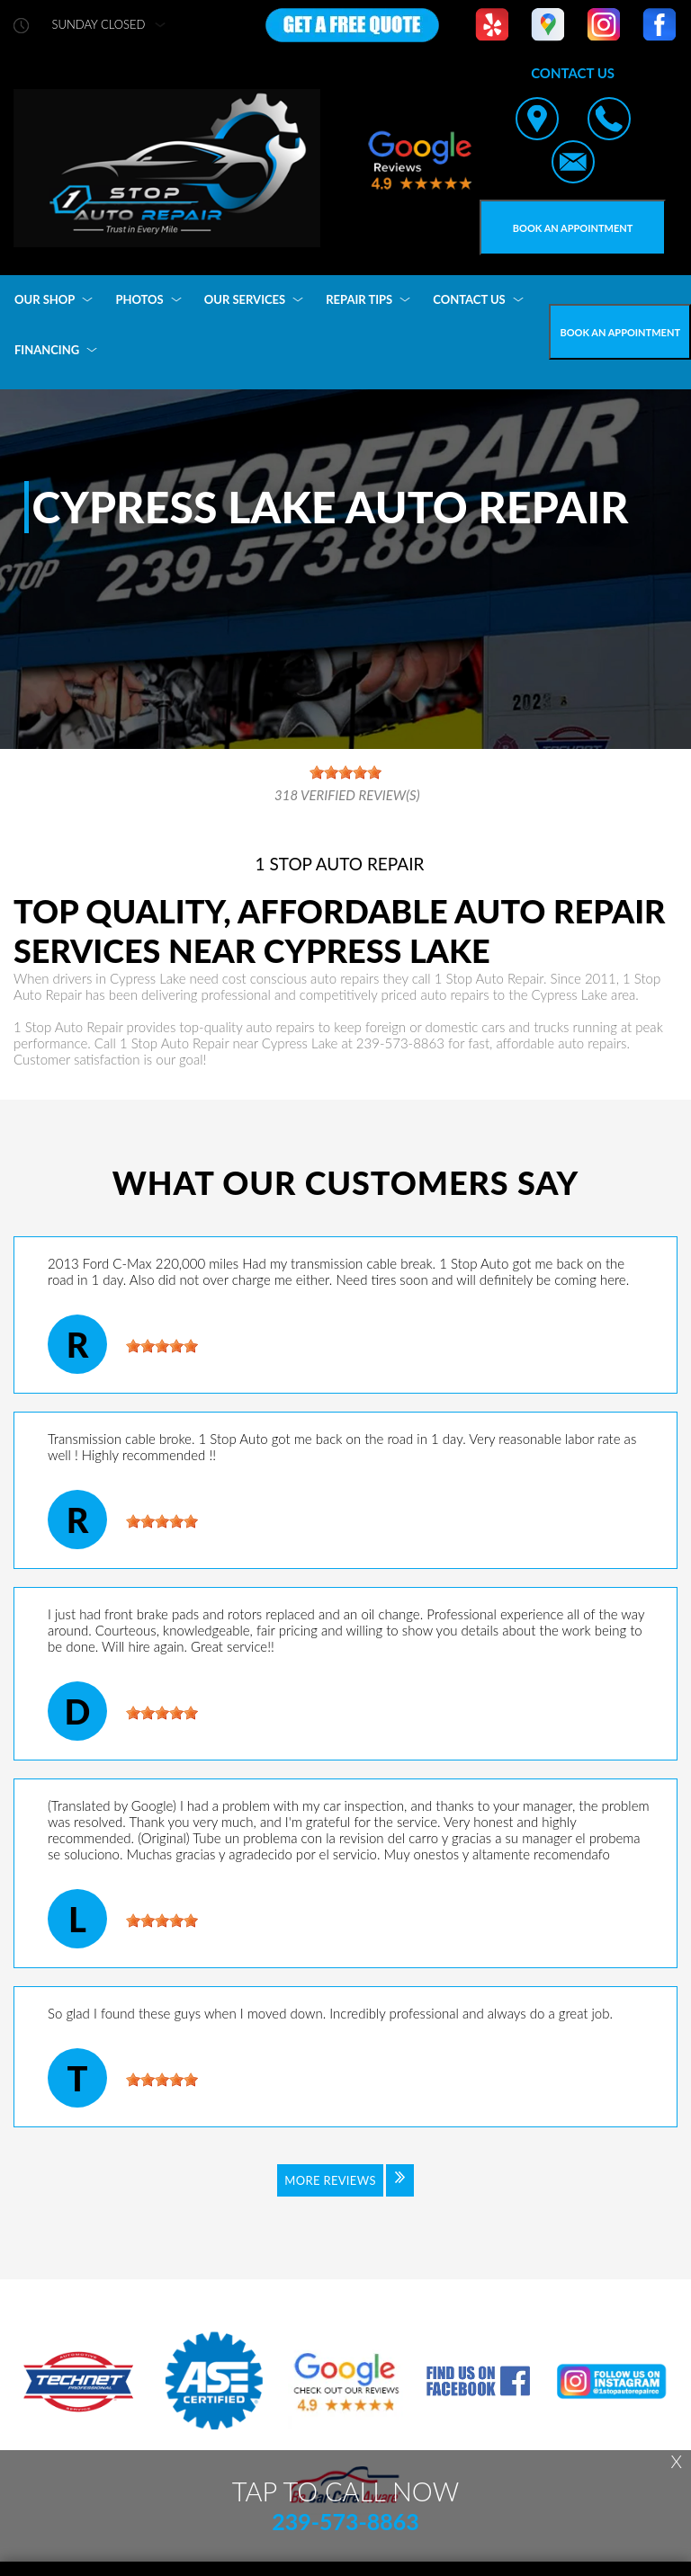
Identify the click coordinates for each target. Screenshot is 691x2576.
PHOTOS (139, 299)
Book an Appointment (573, 228)
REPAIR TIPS (359, 299)
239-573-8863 (400, 1043)
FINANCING (46, 350)
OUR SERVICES (244, 299)
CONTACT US (469, 299)
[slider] (162, 1346)
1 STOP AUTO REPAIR (340, 864)
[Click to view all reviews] (345, 2192)
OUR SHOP (44, 299)
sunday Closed (99, 24)
